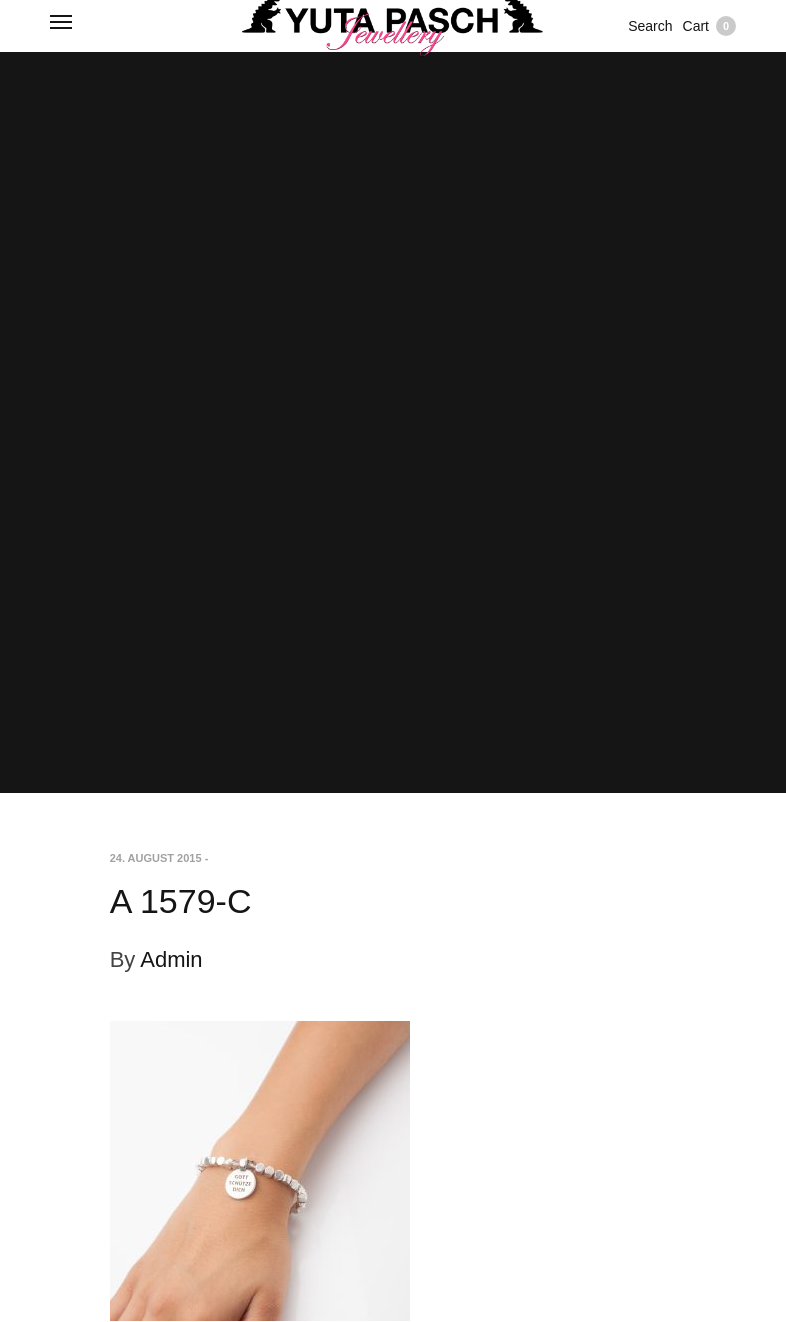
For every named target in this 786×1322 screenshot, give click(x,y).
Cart (709, 26)
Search (650, 26)
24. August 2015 (156, 858)
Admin (171, 959)
